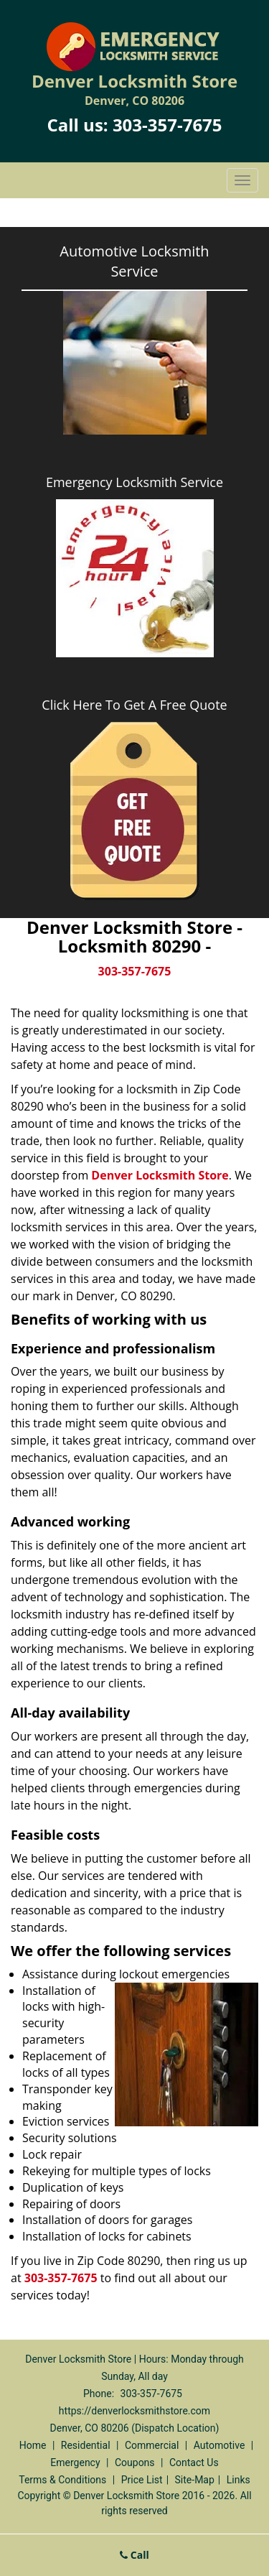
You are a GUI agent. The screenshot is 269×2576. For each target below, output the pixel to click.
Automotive (219, 2445)
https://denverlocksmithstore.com (134, 2411)
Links (238, 2479)
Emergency (75, 2462)
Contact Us (194, 2462)
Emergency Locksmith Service (134, 482)
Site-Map (194, 2479)
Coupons (135, 2462)
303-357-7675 (167, 124)
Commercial (152, 2445)
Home (33, 2445)
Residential (85, 2445)
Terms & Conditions (62, 2479)
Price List (142, 2479)
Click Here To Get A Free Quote (134, 704)
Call (134, 2555)
